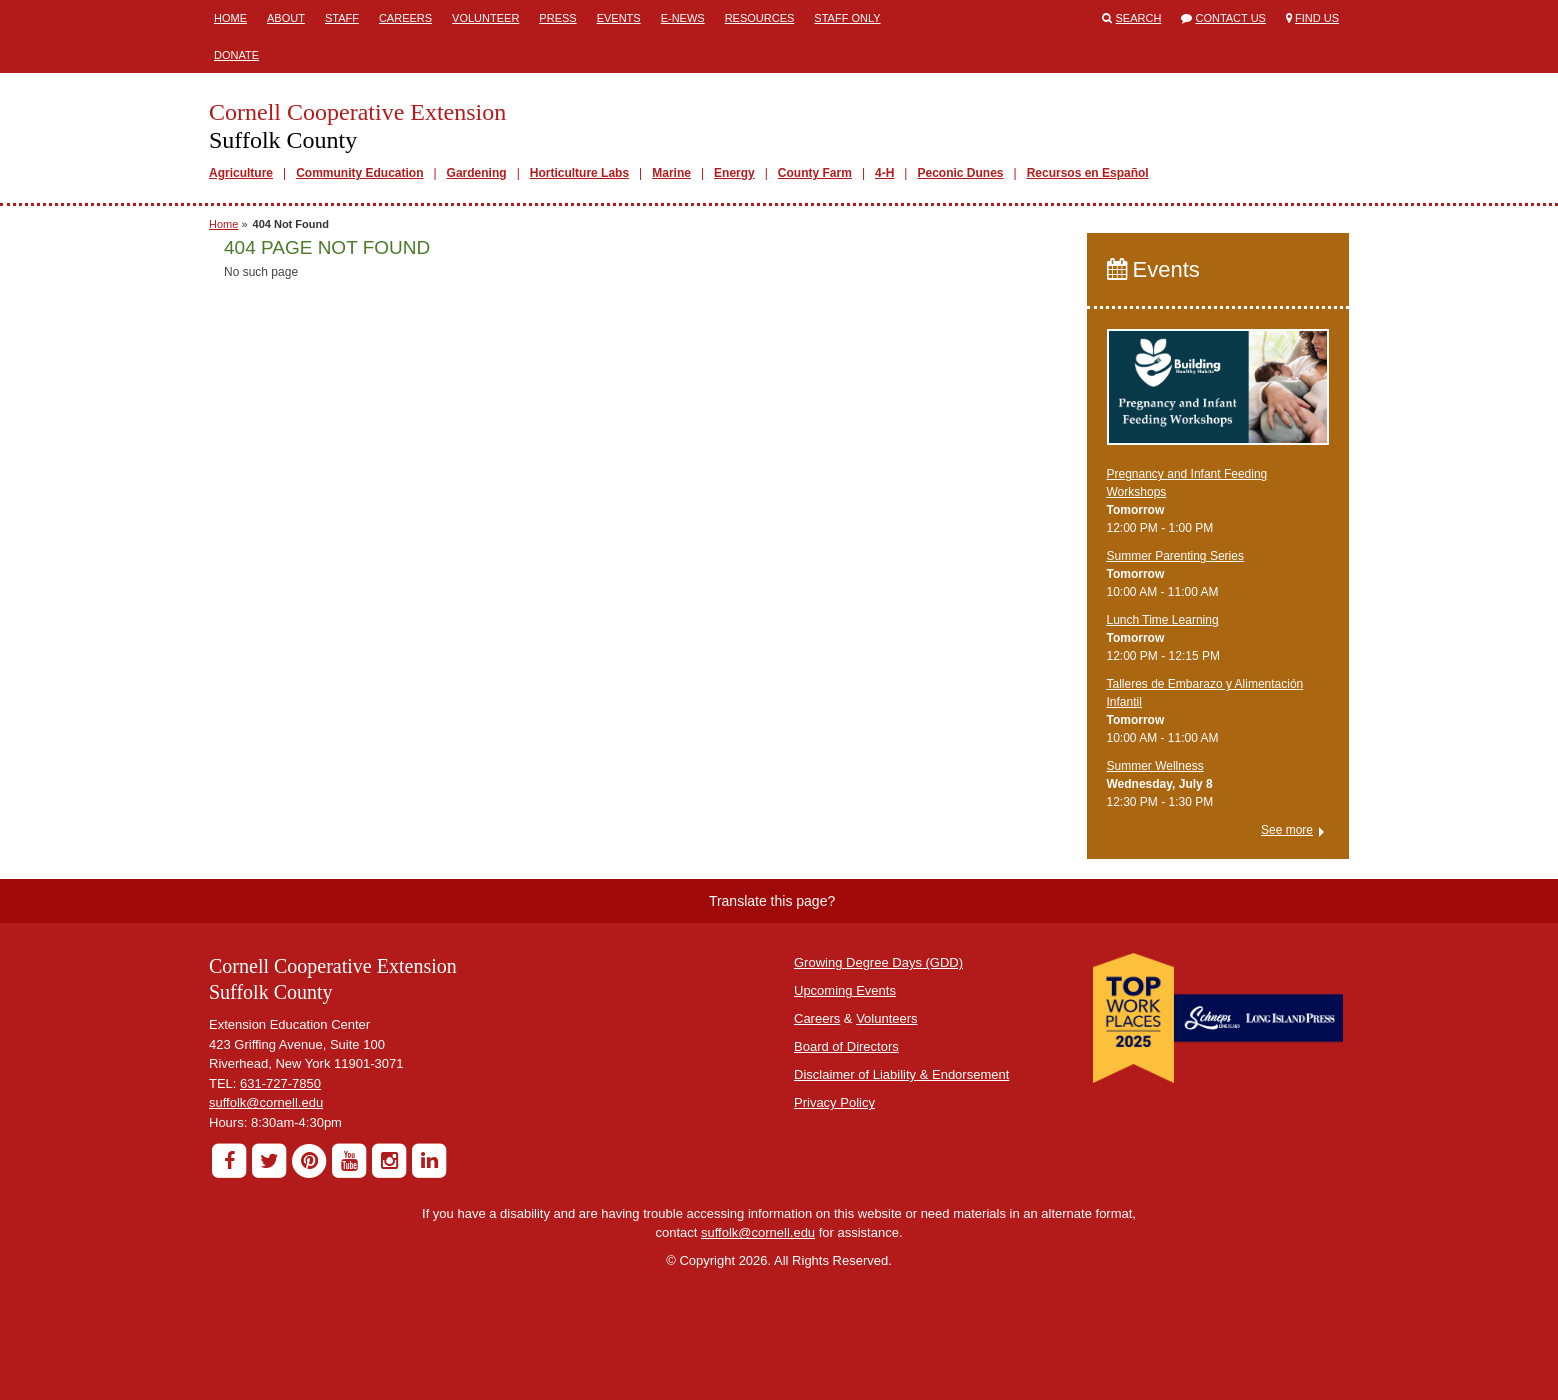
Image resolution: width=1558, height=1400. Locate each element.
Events (619, 18)
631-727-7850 (280, 1083)
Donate (236, 55)
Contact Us (1230, 18)
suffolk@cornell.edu (266, 1102)
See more (1287, 830)
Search (1139, 18)
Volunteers (886, 1018)
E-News (683, 18)
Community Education (359, 173)
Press (557, 18)
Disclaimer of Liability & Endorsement (901, 1074)
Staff (342, 18)
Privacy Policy (834, 1102)
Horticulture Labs (579, 173)
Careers (405, 18)
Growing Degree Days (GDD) (878, 962)
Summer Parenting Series (1175, 556)
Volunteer (485, 18)
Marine (671, 173)
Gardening (477, 173)
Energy (734, 173)
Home (230, 18)
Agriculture (241, 173)
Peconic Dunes (960, 173)
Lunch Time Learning (1163, 620)
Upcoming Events (845, 990)
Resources (760, 18)
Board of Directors (846, 1046)
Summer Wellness (1155, 766)
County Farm (815, 173)
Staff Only (847, 18)
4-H (884, 173)
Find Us (1317, 18)
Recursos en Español (1088, 173)
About (286, 18)
